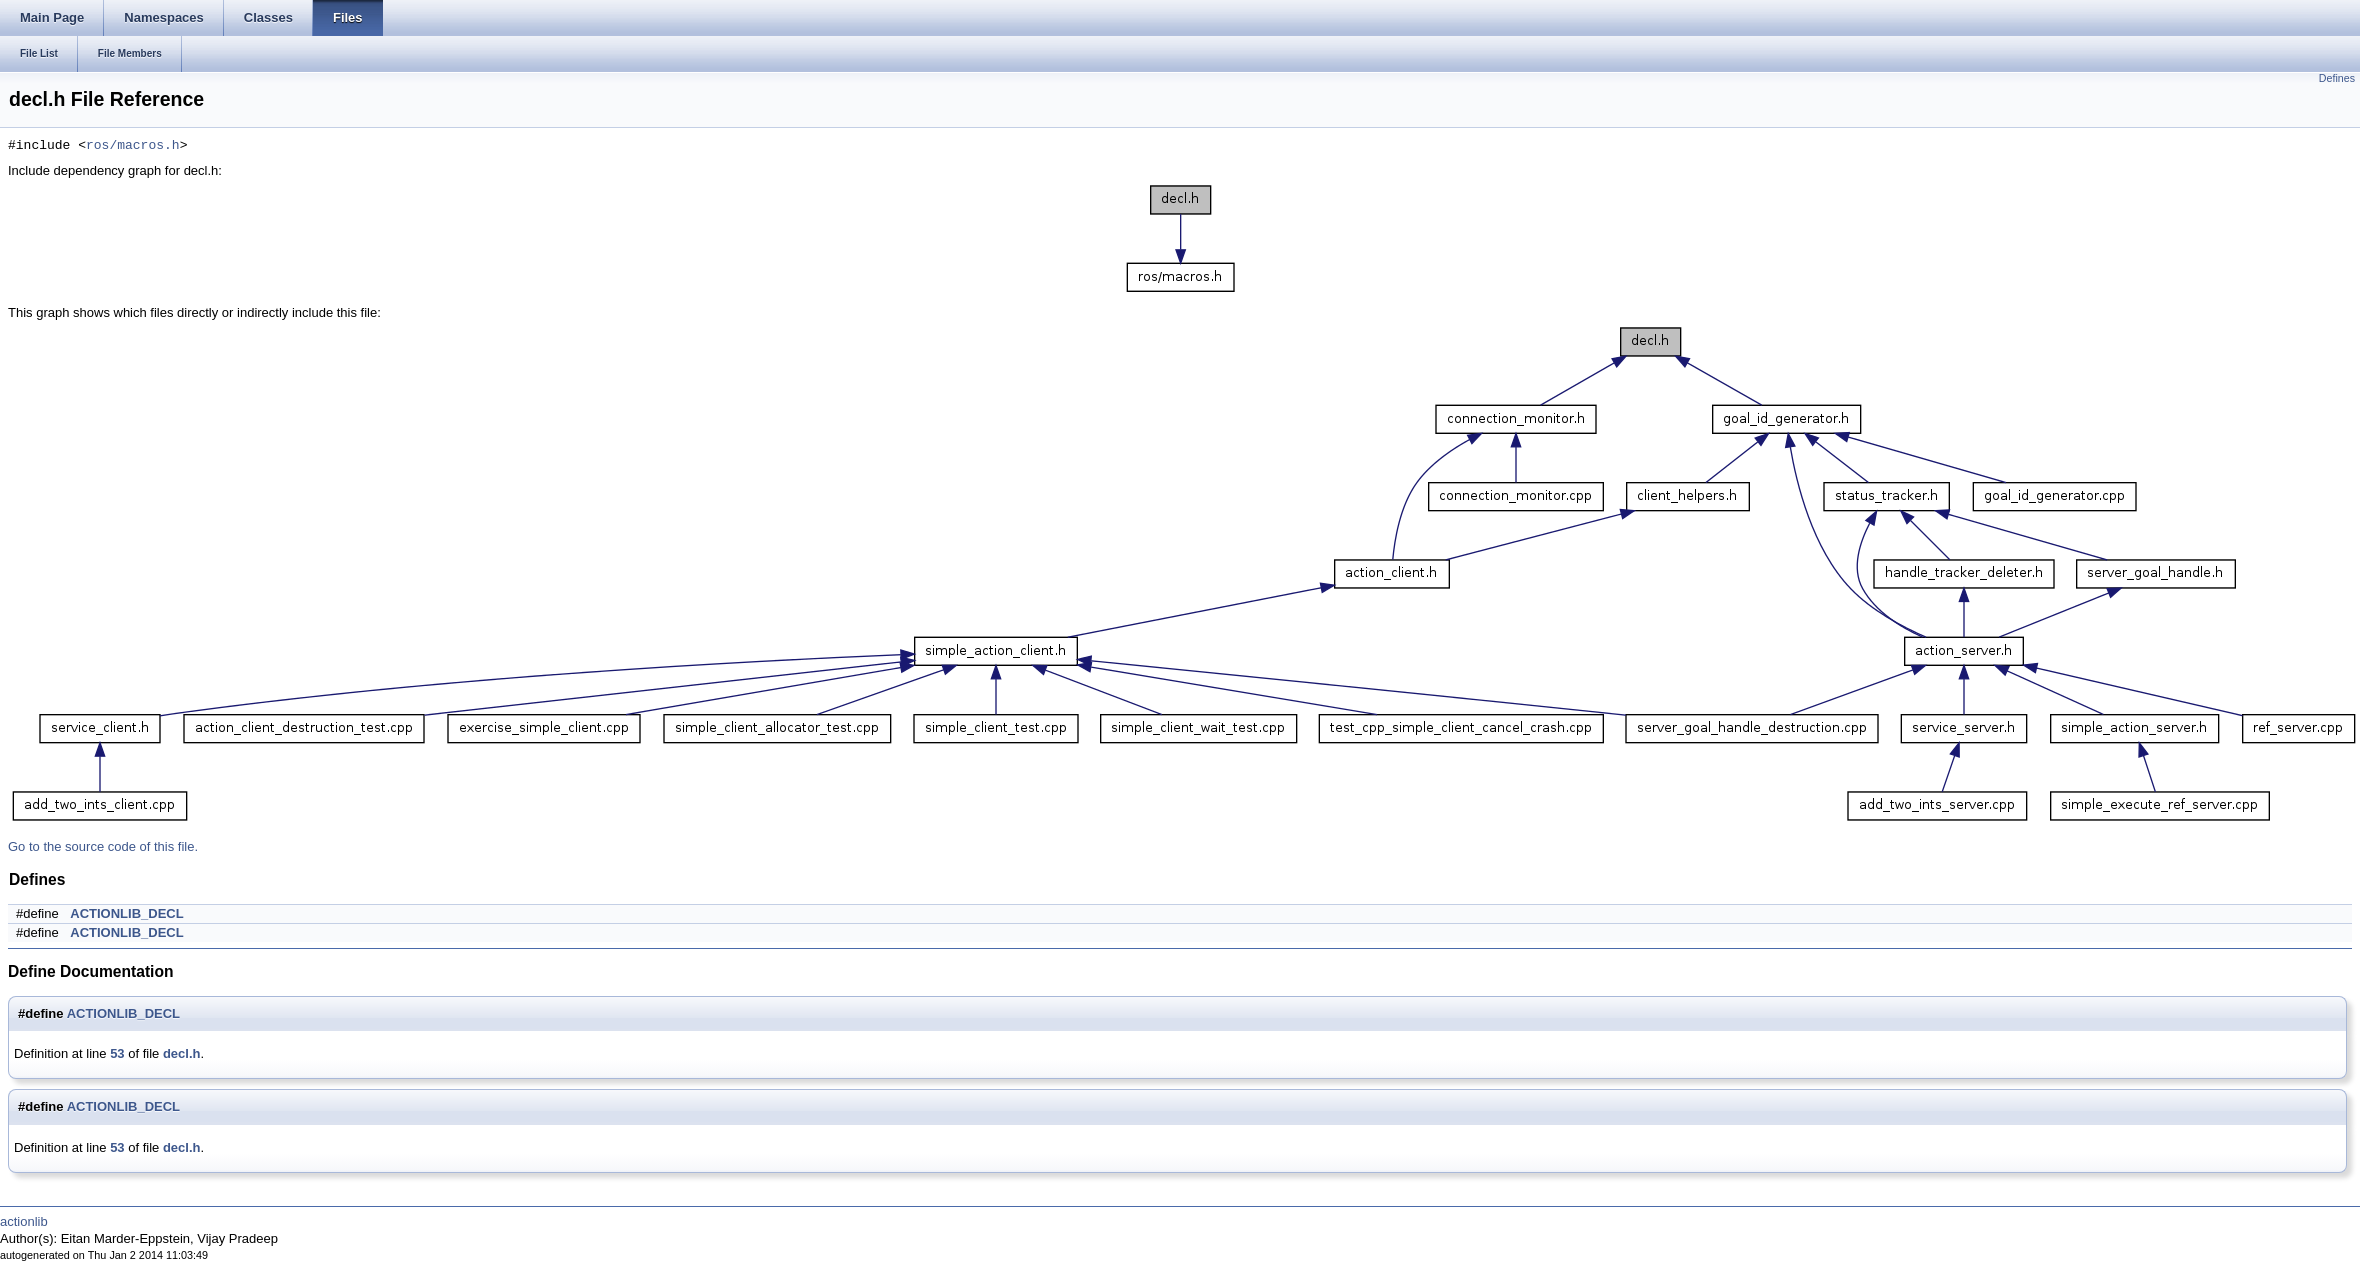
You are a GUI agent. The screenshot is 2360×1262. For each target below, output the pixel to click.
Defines (2337, 78)
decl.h (182, 1053)
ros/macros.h (133, 146)
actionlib (24, 1221)
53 (117, 1053)
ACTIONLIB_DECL (126, 913)
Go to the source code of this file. (103, 846)
